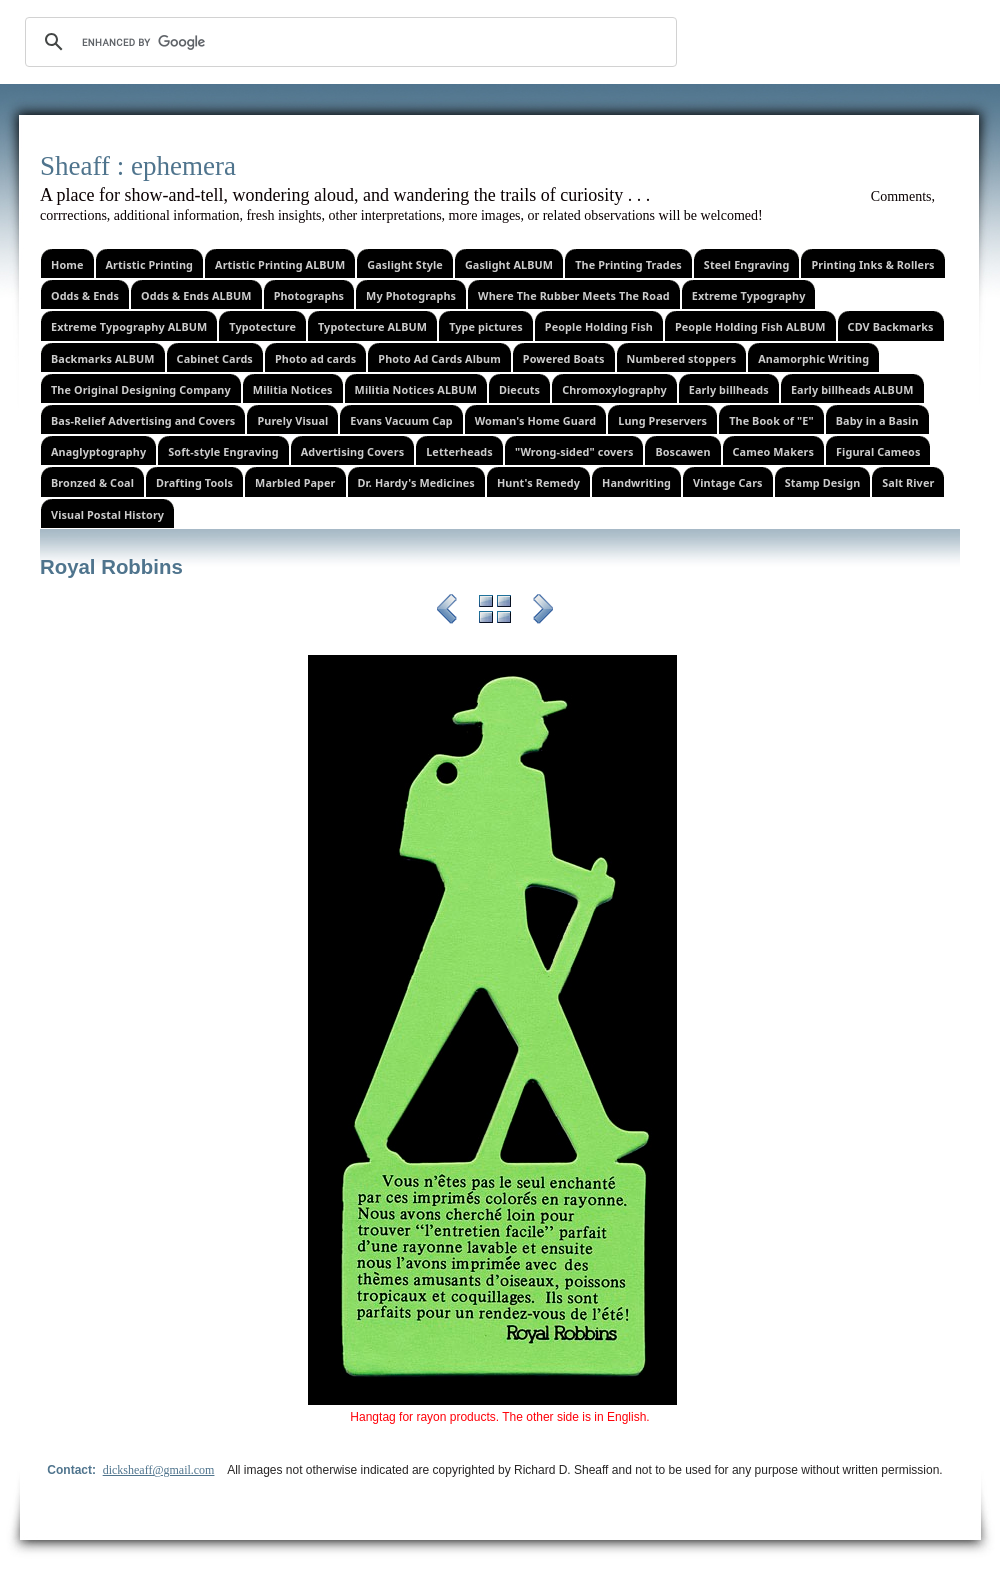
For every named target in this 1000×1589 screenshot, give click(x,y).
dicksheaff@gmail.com (159, 1470)
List (495, 612)
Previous (447, 612)
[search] (348, 42)
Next (543, 612)
